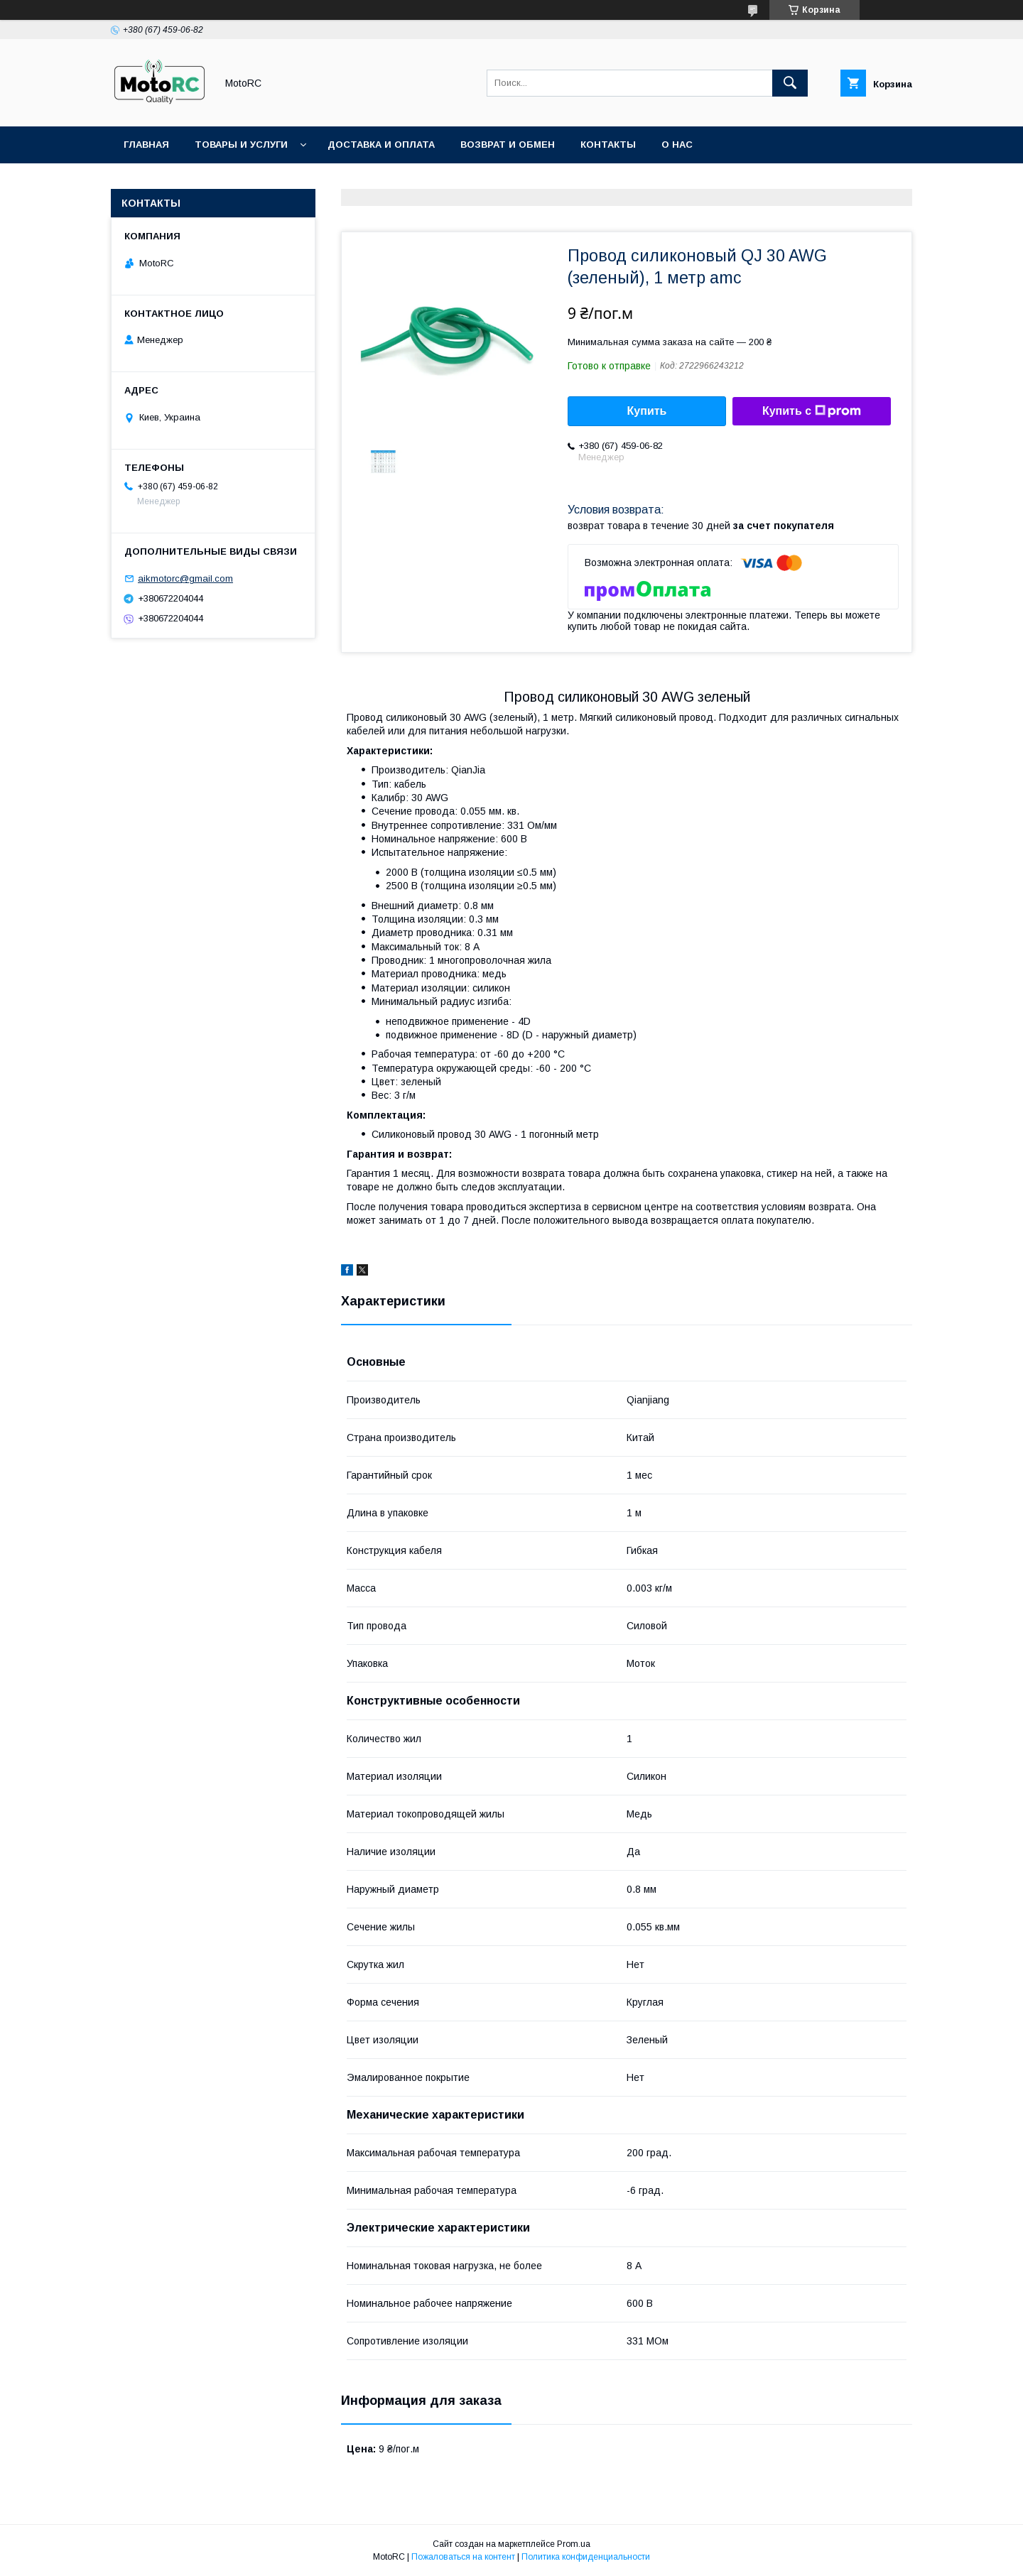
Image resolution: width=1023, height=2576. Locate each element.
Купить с (811, 411)
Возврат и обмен (507, 144)
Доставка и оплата (381, 144)
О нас (677, 144)
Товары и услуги (241, 144)
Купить (647, 411)
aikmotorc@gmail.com (185, 578)
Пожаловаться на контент (463, 2557)
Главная (146, 144)
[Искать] (790, 83)
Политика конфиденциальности (585, 2557)
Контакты (608, 144)
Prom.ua (573, 2544)
